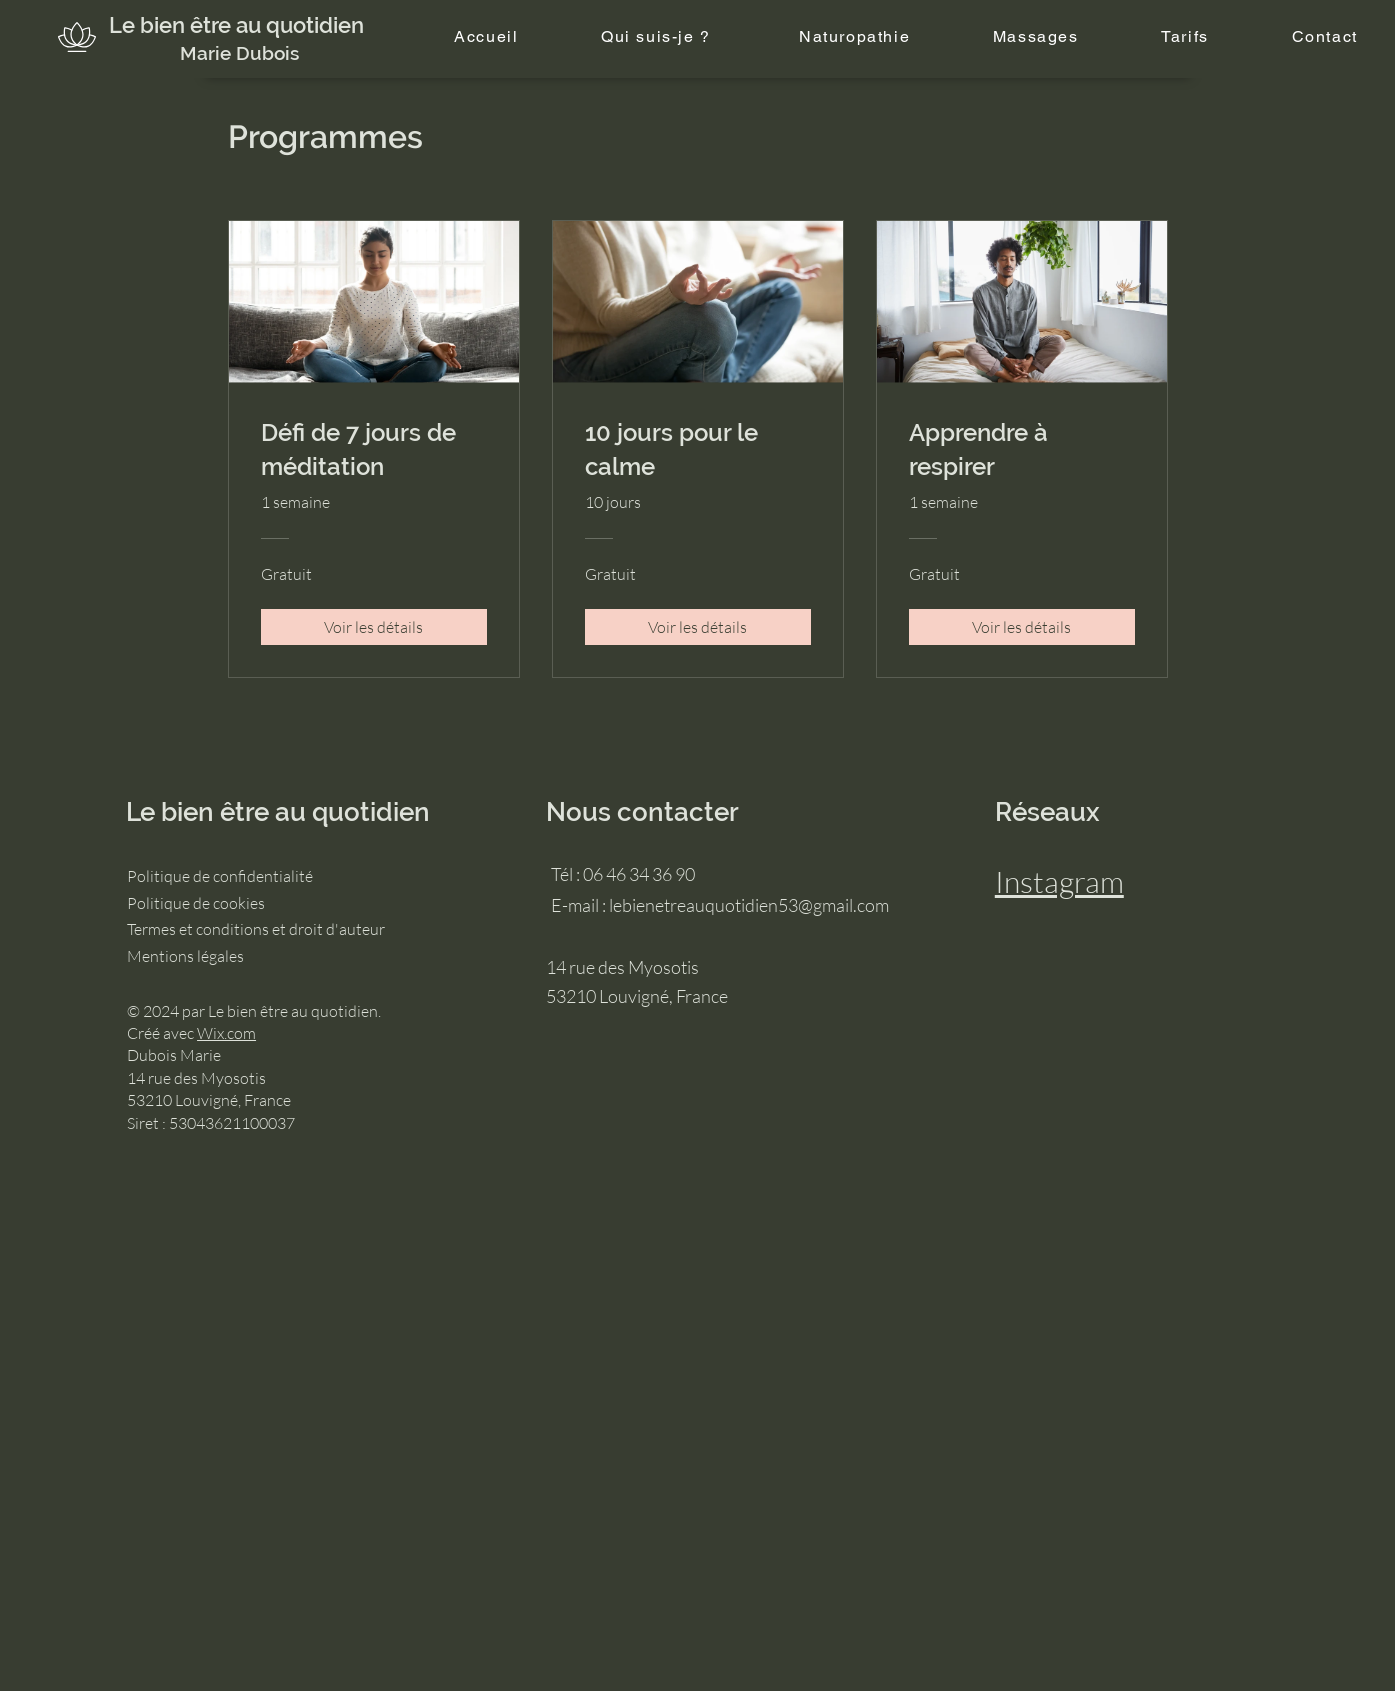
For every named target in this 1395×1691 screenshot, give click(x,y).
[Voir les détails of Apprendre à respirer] (1022, 627)
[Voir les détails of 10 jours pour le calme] (698, 627)
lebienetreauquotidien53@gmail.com (749, 905)
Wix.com (226, 1033)
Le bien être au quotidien (236, 25)
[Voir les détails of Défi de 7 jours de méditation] (374, 627)
